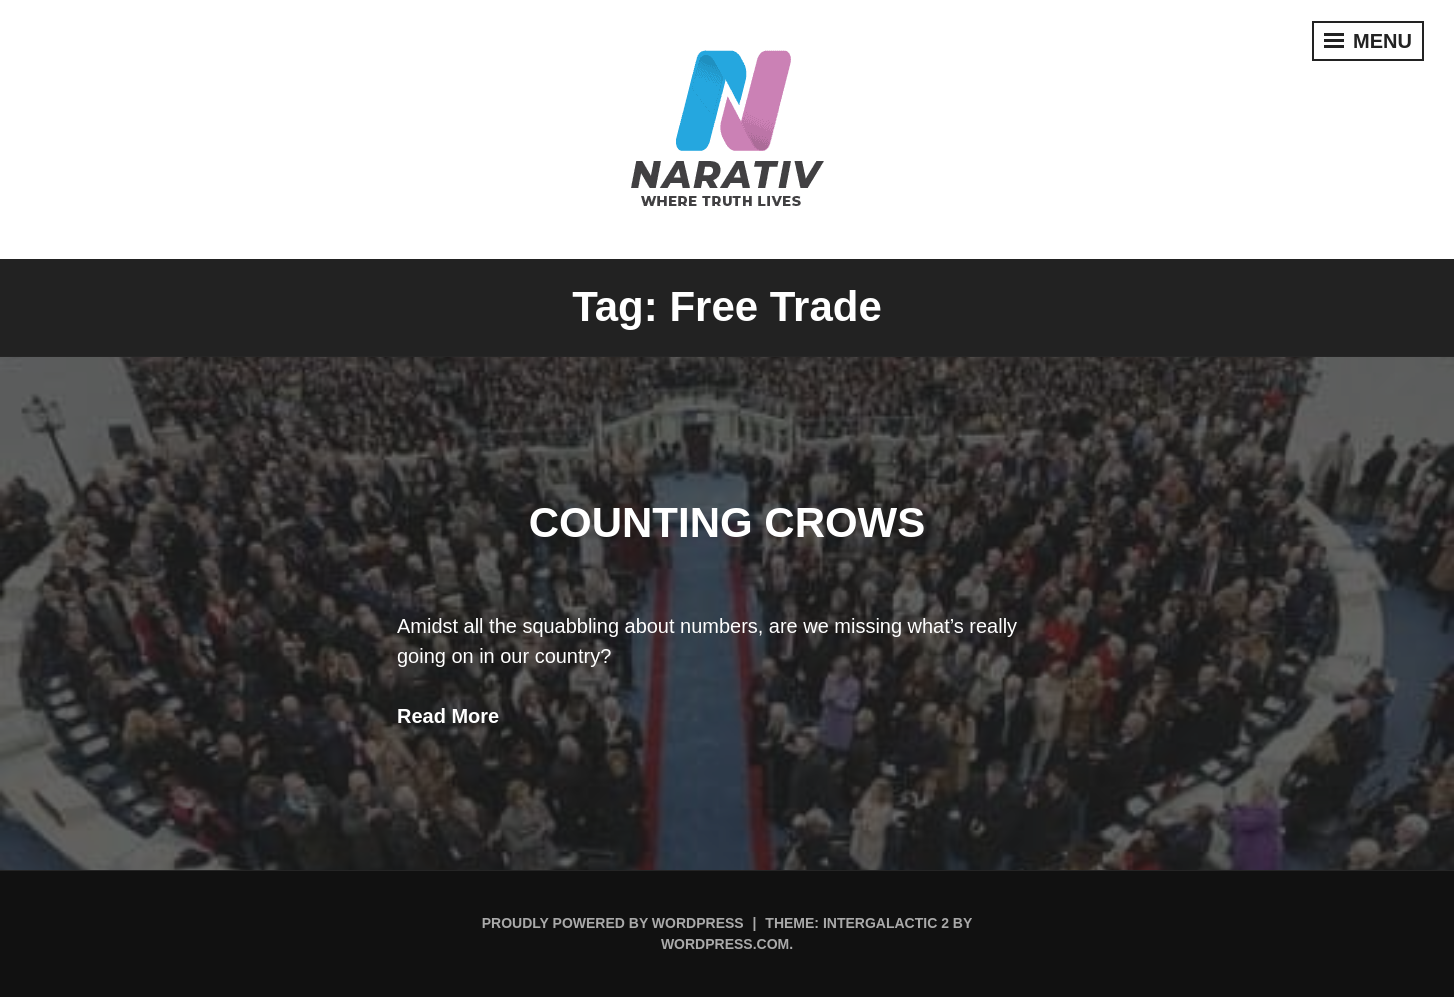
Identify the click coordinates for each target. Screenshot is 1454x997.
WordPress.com (725, 944)
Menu (1368, 41)
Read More (448, 716)
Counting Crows (727, 522)
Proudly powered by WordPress (613, 923)
